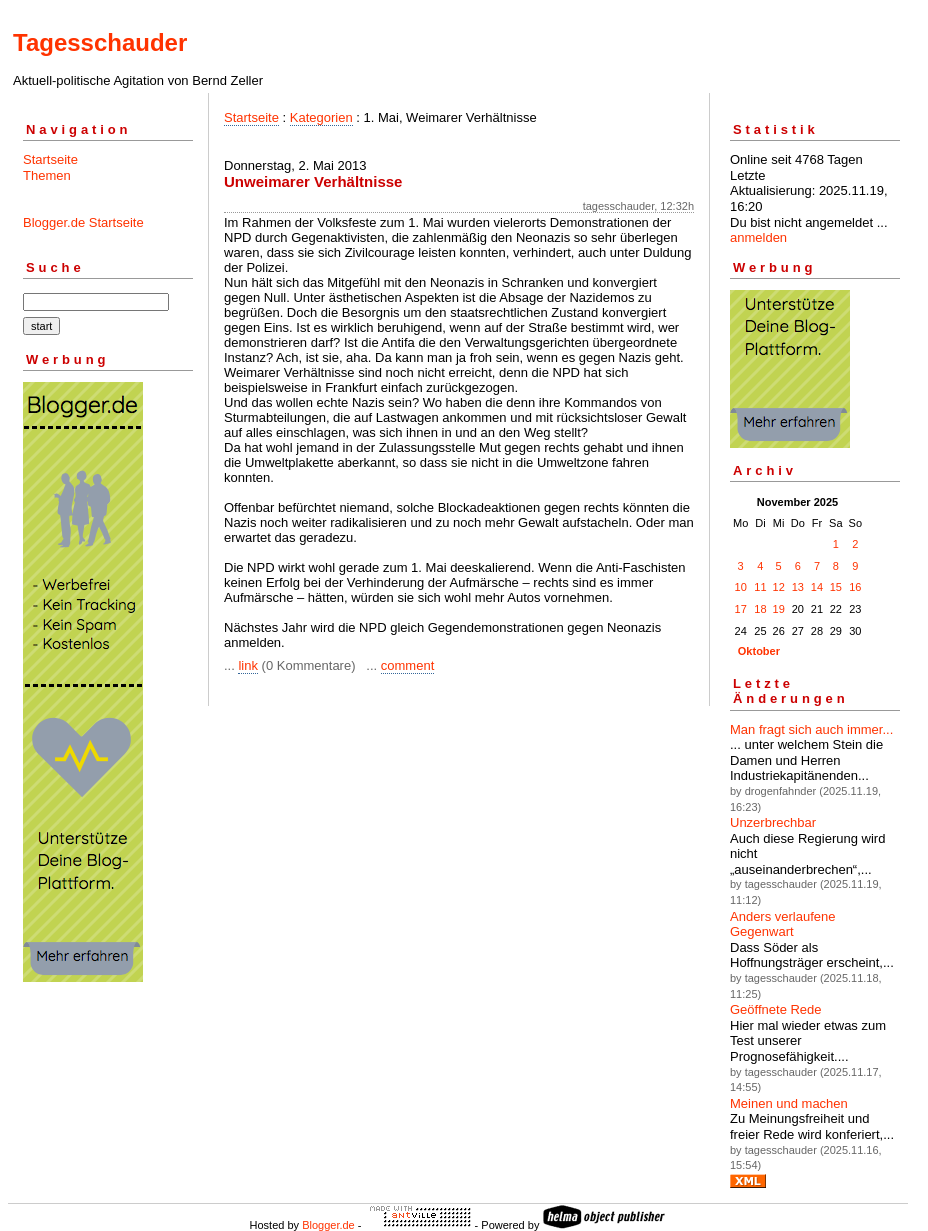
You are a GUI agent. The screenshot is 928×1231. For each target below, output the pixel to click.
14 (817, 587)
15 (836, 587)
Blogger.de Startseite (83, 222)
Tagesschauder (100, 42)
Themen (47, 175)
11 (760, 587)
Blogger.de (328, 1225)
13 (798, 587)
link (248, 665)
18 (760, 609)
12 (779, 587)
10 (741, 587)
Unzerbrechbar (773, 822)
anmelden (758, 237)
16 (855, 587)
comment (407, 665)
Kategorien (321, 117)
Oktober (759, 651)
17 (741, 609)
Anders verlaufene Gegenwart (783, 924)
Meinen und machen (789, 1103)
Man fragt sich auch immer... (811, 729)
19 (779, 609)
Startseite (50, 159)
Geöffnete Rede (776, 1009)
